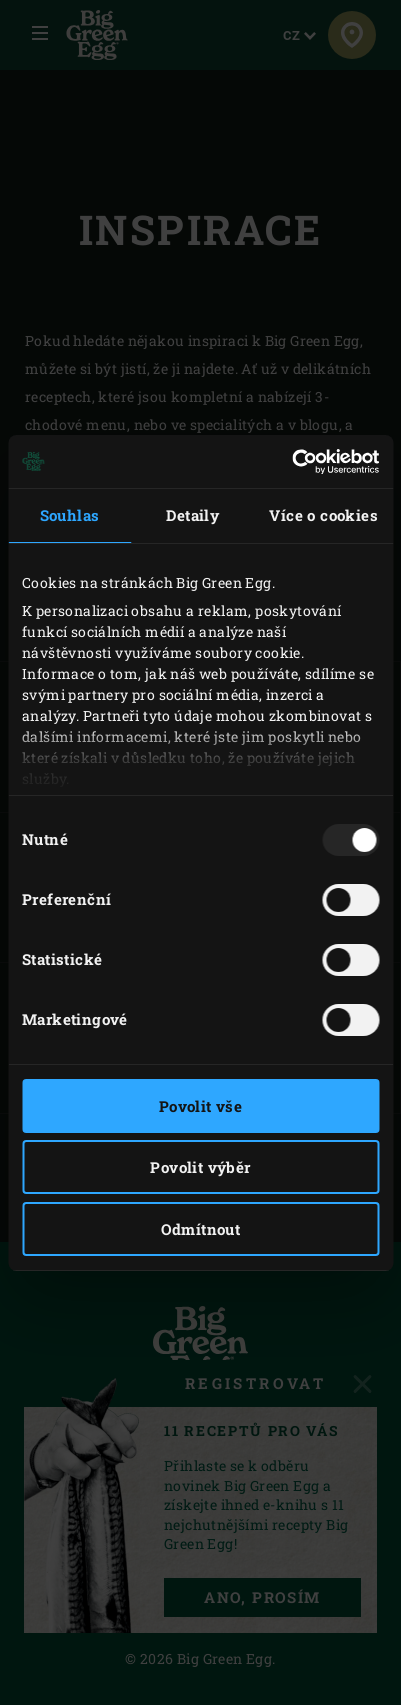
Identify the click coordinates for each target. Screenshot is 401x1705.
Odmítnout (201, 1229)
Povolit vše (200, 1106)
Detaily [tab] (192, 515)
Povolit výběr (200, 1167)
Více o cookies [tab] (323, 515)
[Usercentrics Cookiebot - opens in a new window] (291, 462)
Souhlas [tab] (70, 515)
